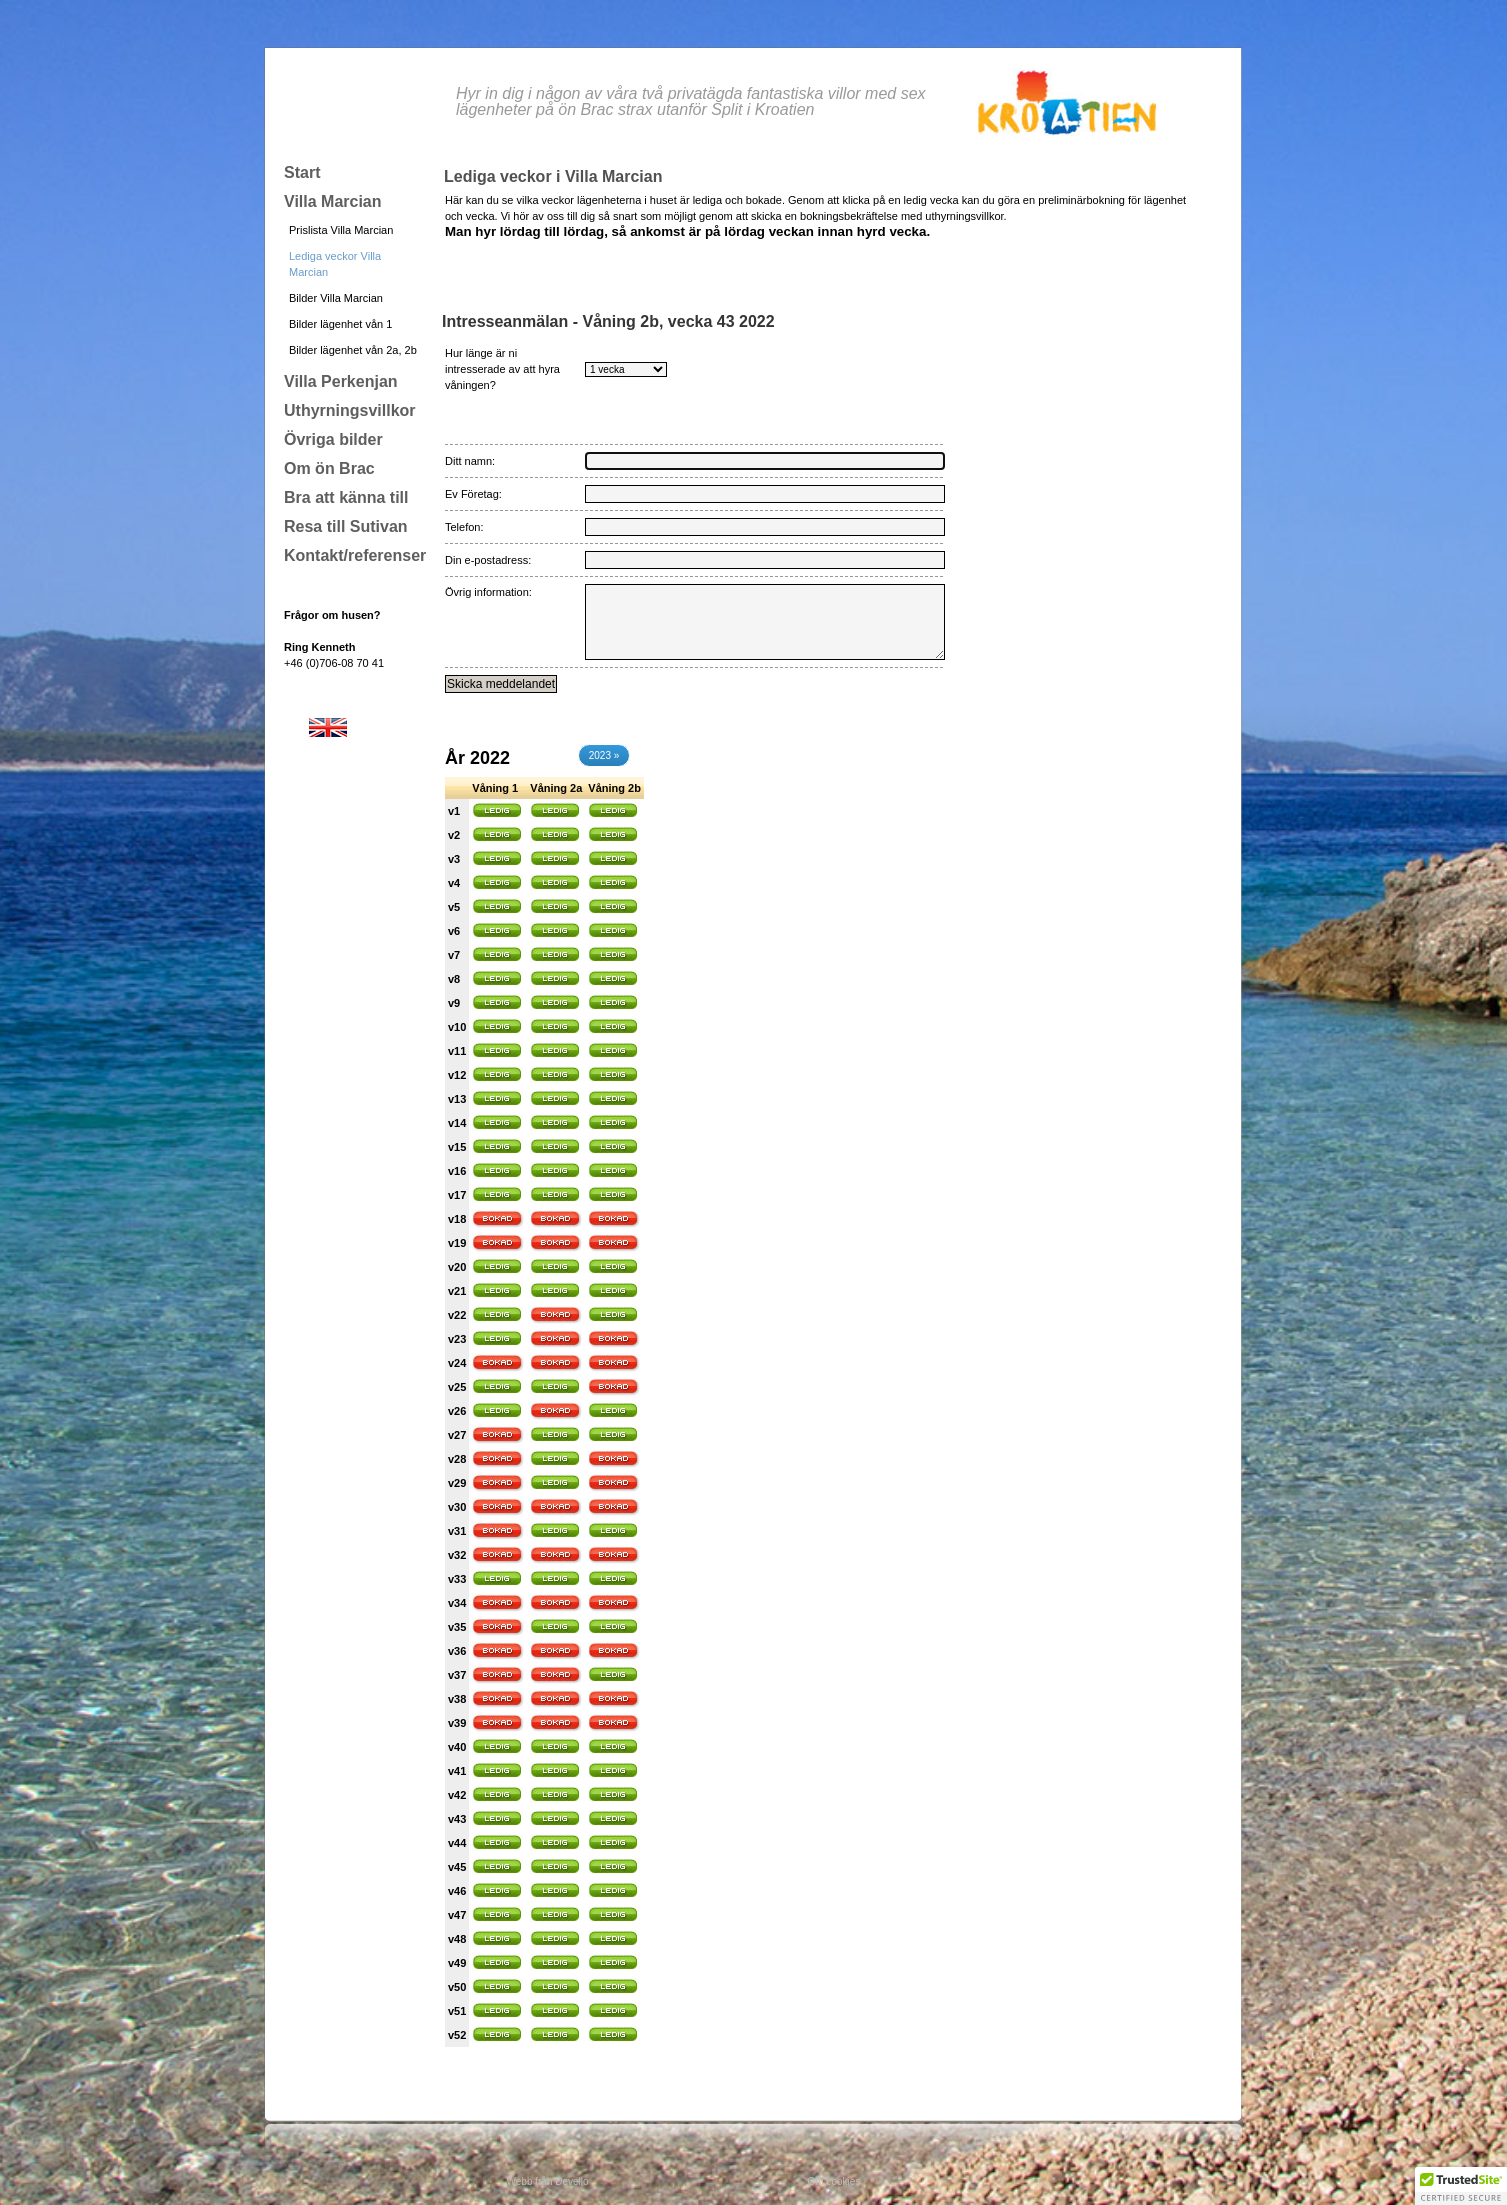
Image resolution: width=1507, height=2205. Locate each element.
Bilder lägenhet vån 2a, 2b (353, 350)
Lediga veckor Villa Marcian (335, 264)
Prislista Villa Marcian (341, 230)
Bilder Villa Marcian (336, 298)
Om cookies (834, 2181)
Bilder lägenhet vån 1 (340, 324)
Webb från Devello (548, 2181)
